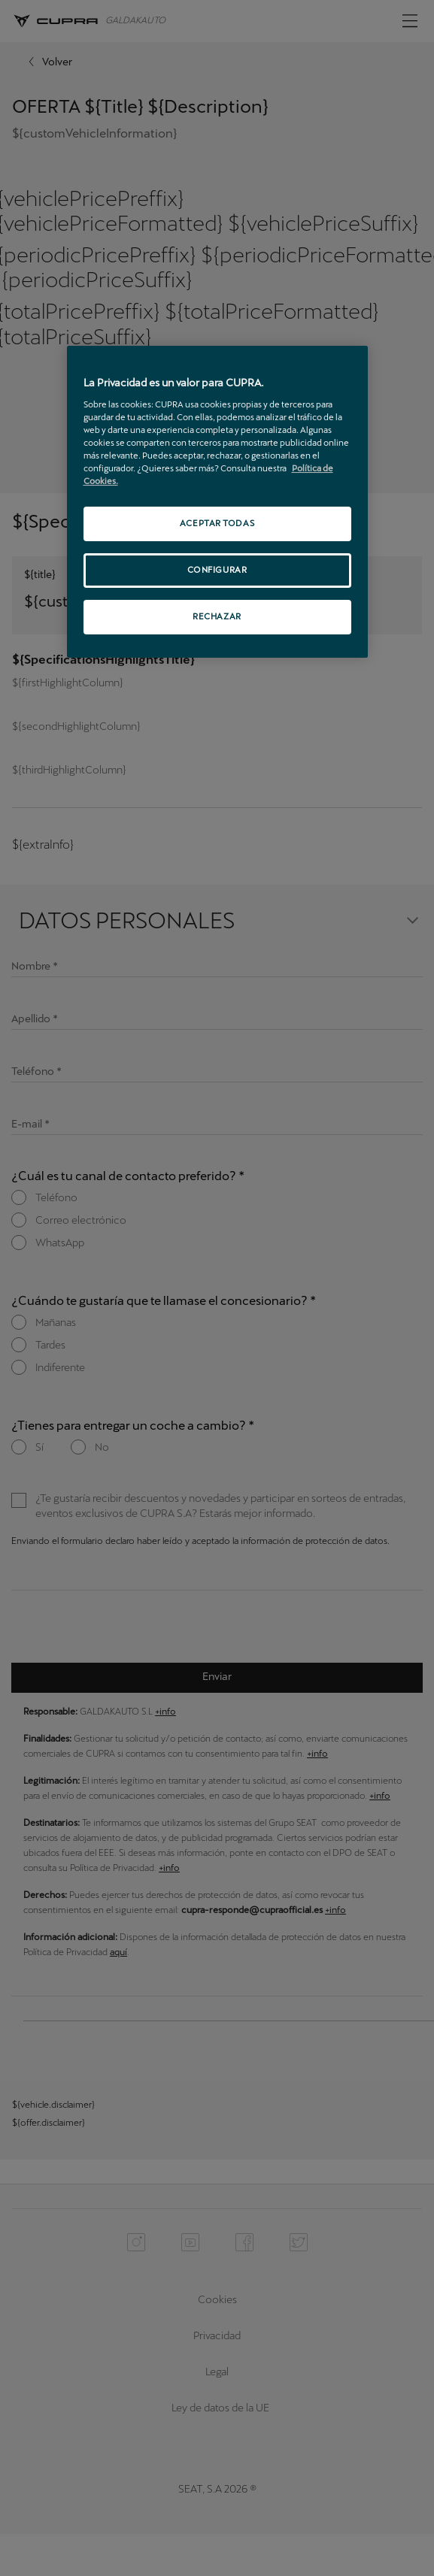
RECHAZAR (217, 616)
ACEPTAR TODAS (217, 523)
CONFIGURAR (217, 570)
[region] (217, 502)
